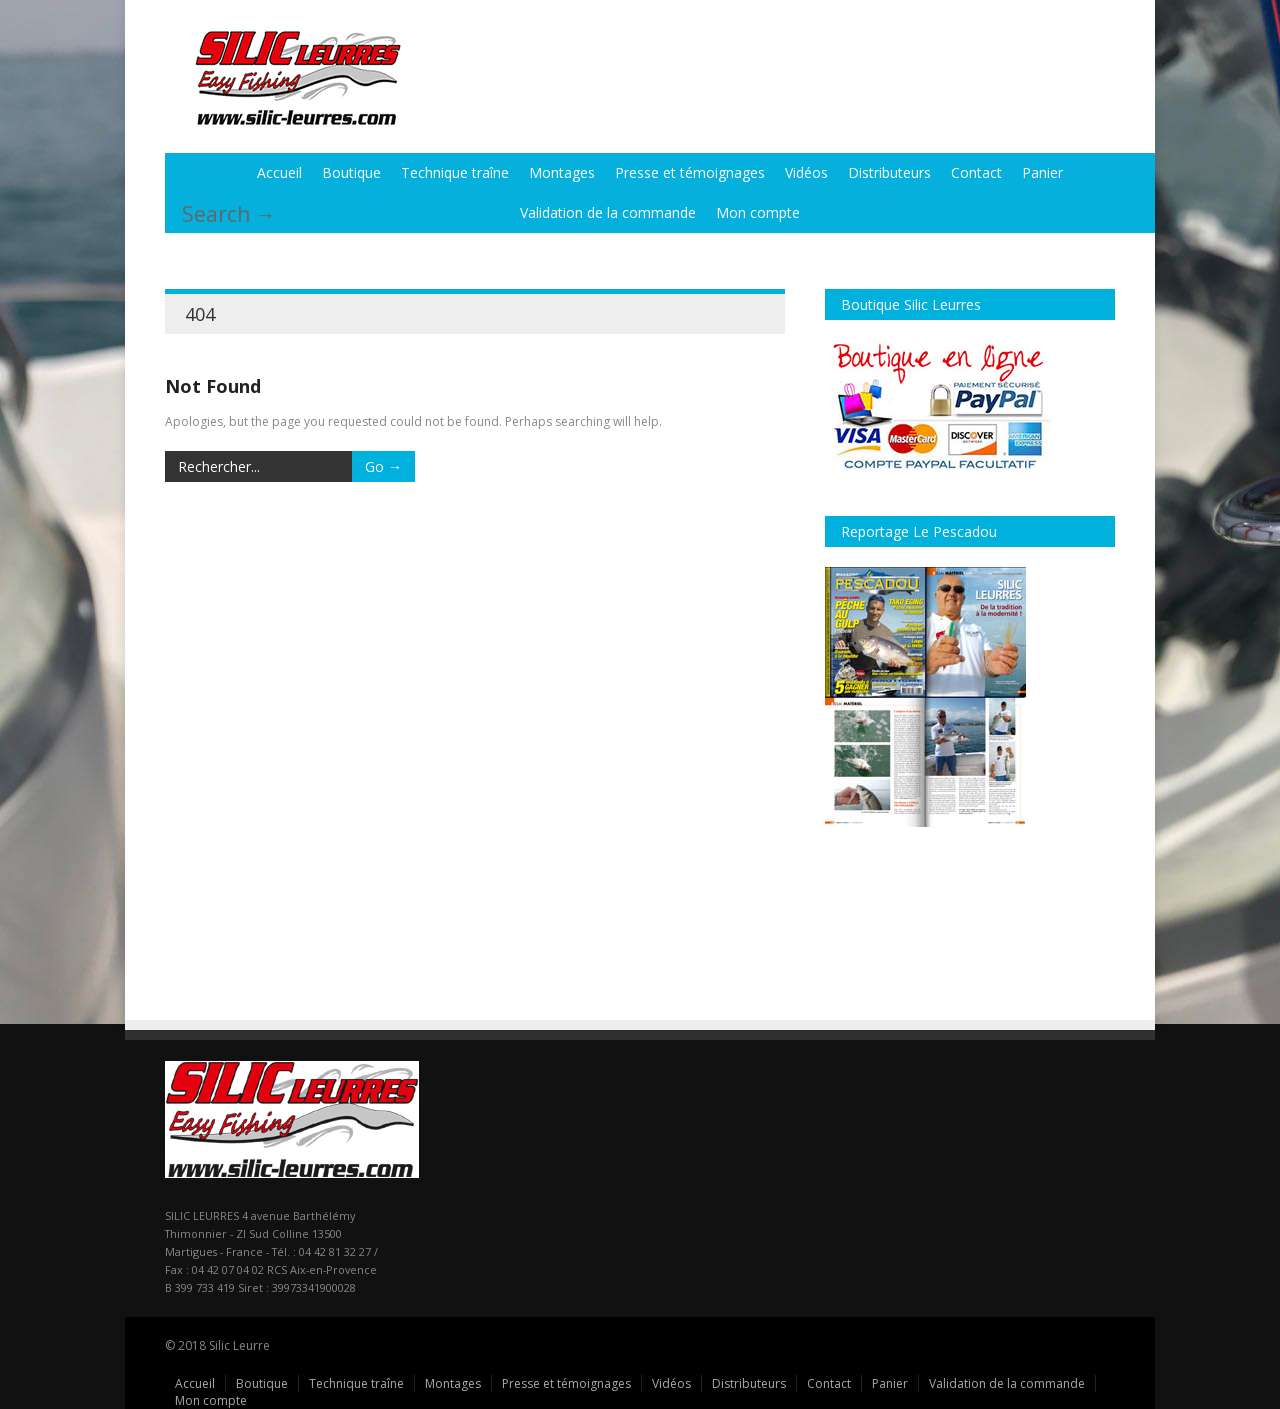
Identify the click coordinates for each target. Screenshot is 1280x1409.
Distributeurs (889, 172)
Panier (1042, 172)
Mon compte (758, 212)
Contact (976, 172)
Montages (562, 172)
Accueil (279, 172)
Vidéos (806, 172)
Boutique (351, 172)
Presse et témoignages (690, 172)
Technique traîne (455, 172)
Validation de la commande (608, 212)
